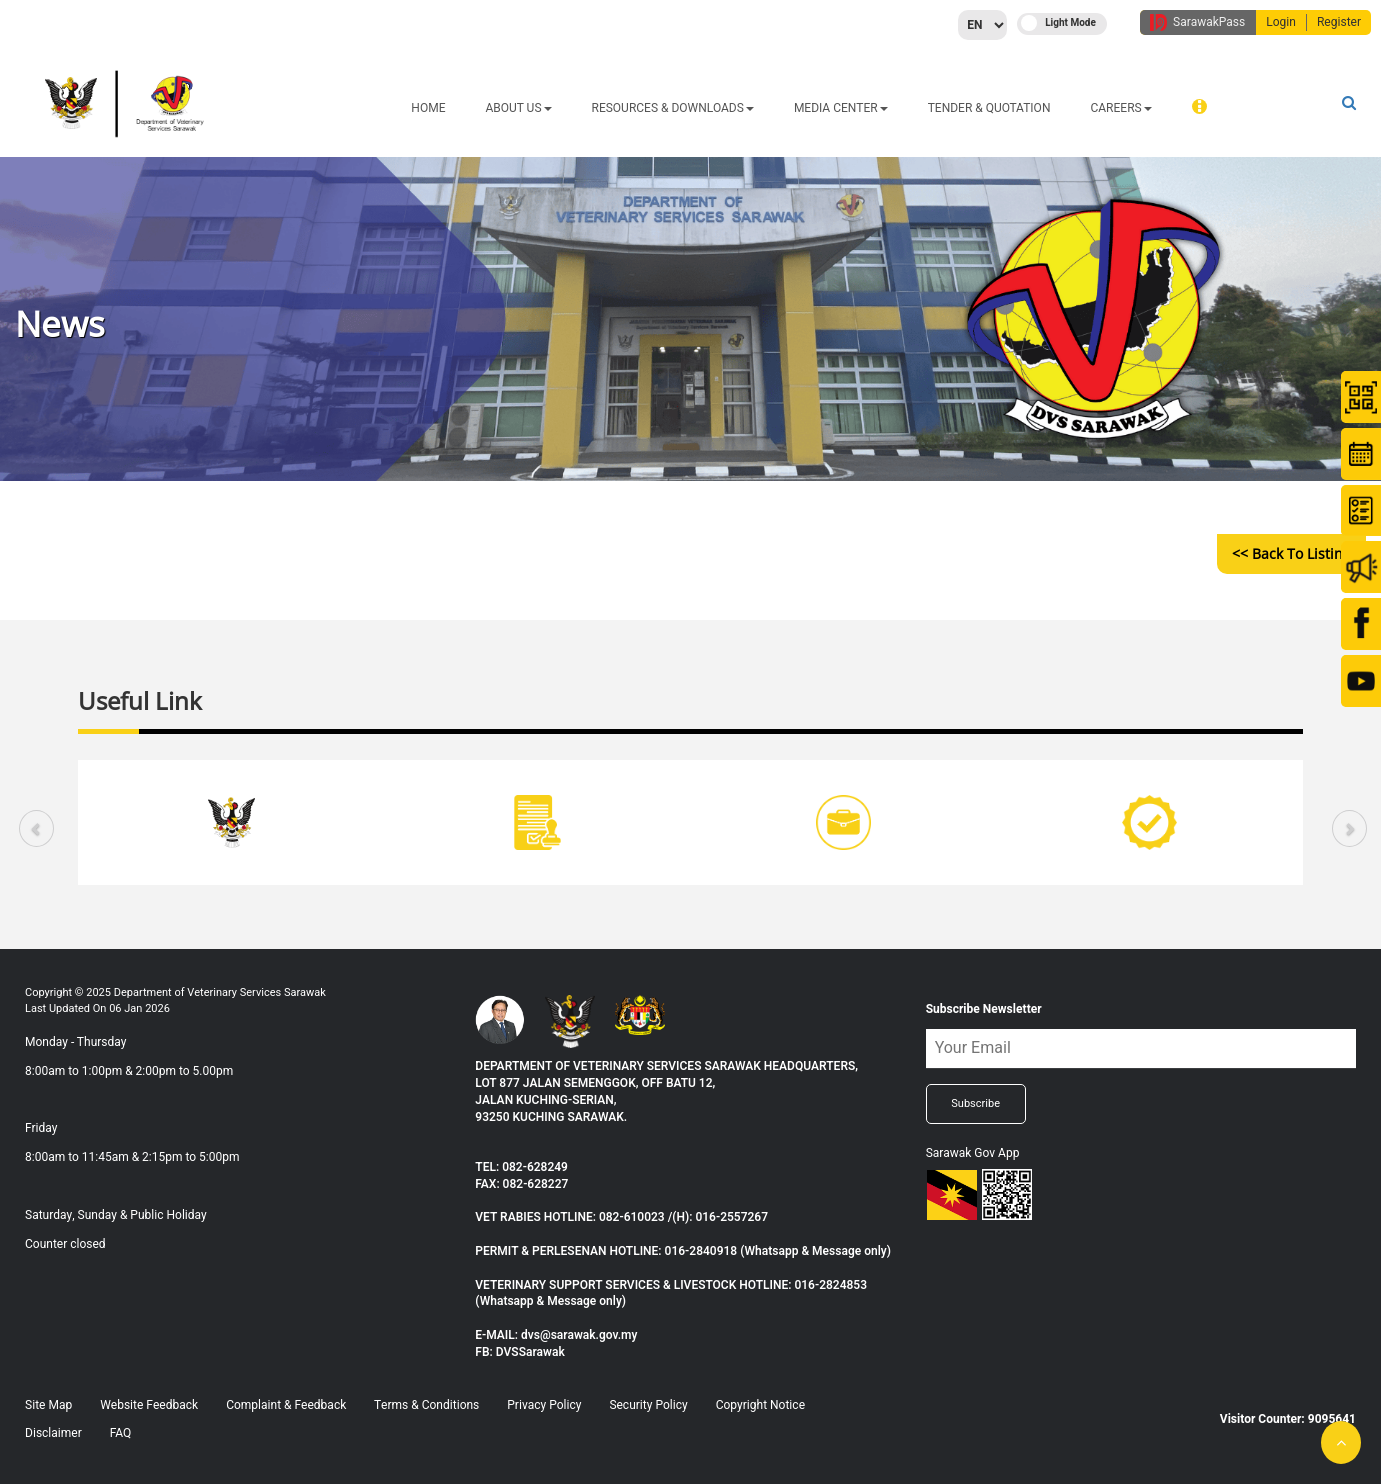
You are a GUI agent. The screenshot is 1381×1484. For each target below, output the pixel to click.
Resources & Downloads (673, 108)
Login (1281, 22)
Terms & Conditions (426, 1405)
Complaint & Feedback (286, 1405)
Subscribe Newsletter (984, 1009)
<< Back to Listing (1291, 553)
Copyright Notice (760, 1405)
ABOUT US (518, 108)
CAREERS (1120, 108)
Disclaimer (53, 1433)
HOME (428, 108)
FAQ (121, 1433)
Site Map (48, 1405)
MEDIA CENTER (841, 108)
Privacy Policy (544, 1405)
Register (1339, 22)
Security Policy (648, 1405)
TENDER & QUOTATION (989, 108)
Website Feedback (149, 1405)
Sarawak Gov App (973, 1153)
